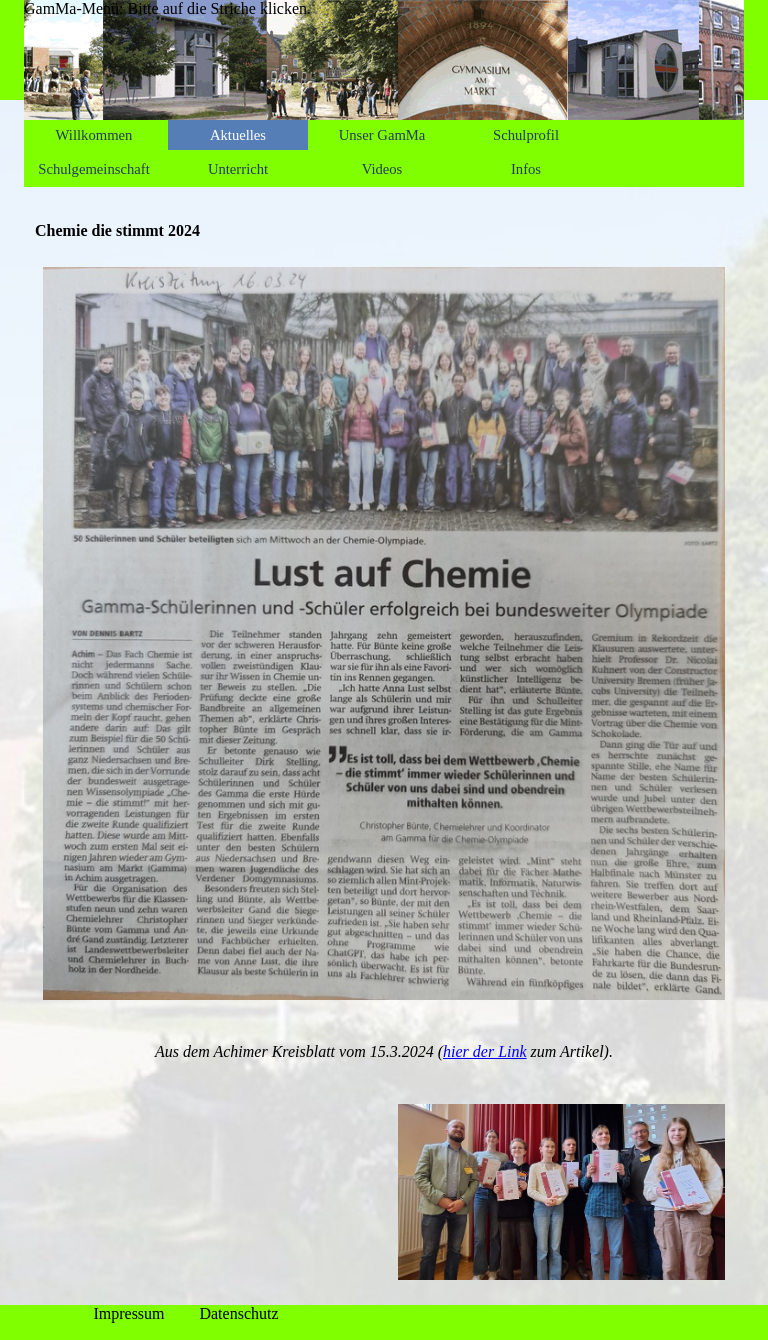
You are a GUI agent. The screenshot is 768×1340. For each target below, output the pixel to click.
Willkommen (94, 135)
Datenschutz (238, 1313)
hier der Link (485, 1051)
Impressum (128, 1313)
